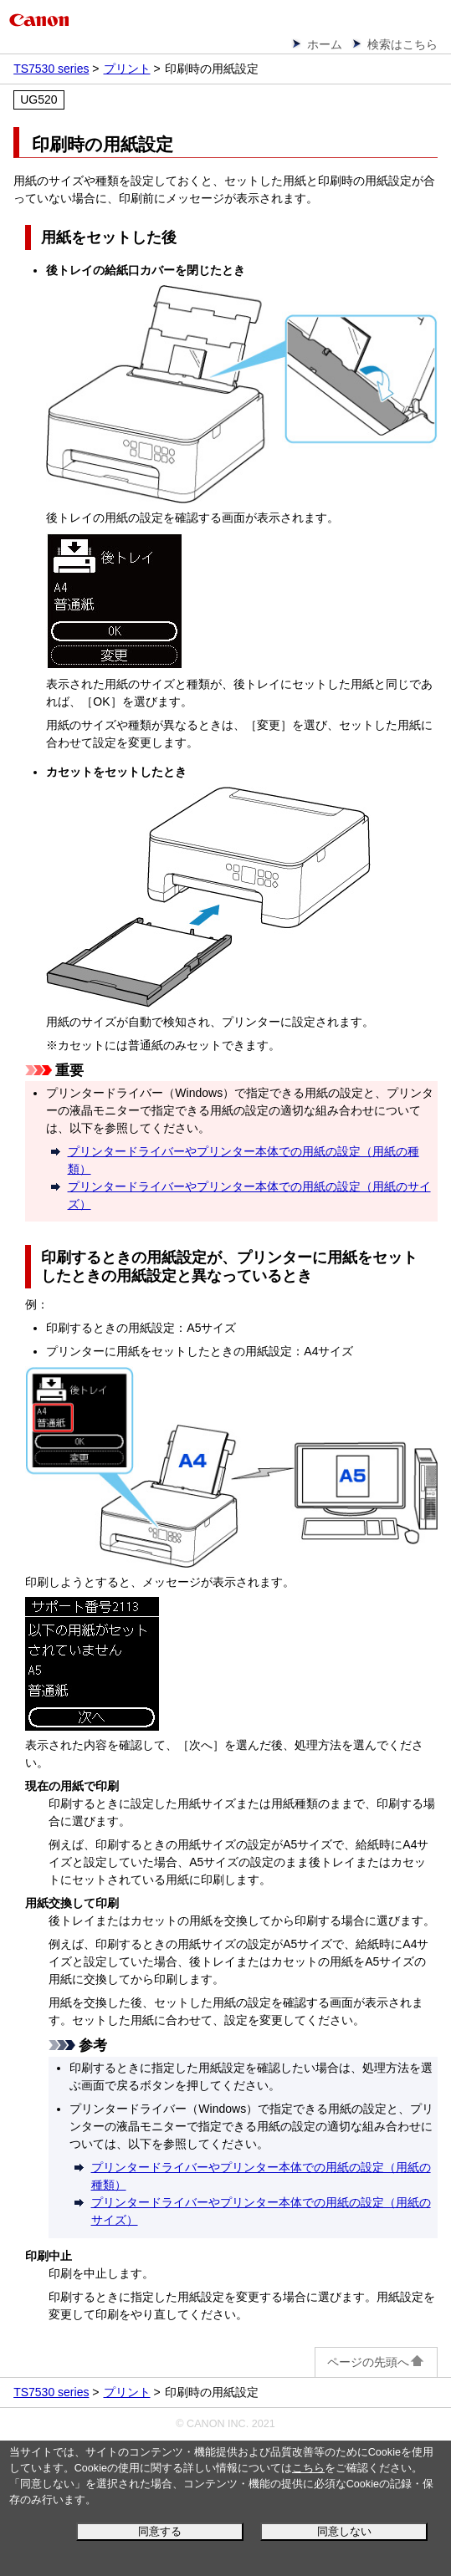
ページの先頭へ (376, 2362)
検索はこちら (402, 44)
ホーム (324, 44)
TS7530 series (51, 68)
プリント (127, 68)
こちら (308, 2468)
